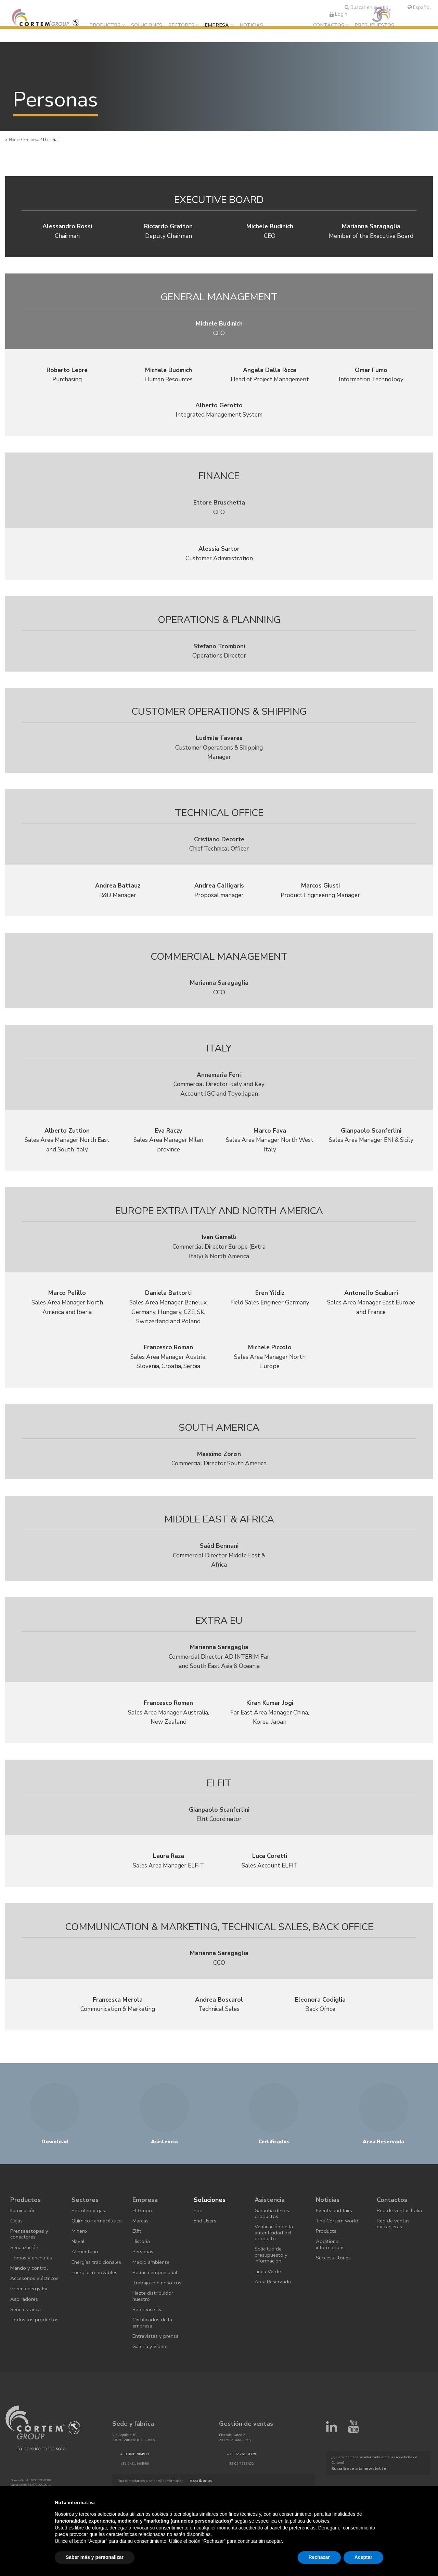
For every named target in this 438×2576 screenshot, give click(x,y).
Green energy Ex (30, 2322)
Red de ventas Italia (401, 2226)
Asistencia (271, 2214)
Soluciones (152, 26)
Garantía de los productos (273, 2230)
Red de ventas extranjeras (394, 2241)
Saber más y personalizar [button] (95, 2557)
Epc (198, 2226)
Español (419, 7)
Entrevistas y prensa (157, 2369)
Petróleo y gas (89, 2226)
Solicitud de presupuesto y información (272, 2276)
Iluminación (23, 2226)
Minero (80, 2256)
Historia (141, 2262)
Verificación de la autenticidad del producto (275, 2251)
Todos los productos (35, 2357)
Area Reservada (274, 2306)
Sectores (188, 26)
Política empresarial (156, 2297)
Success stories (334, 2280)
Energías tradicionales (87, 2295)
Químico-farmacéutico (87, 2241)
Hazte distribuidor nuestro (154, 2324)
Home (14, 139)
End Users (206, 2238)
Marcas (141, 2238)
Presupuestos (374, 26)
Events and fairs (335, 2226)
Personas (143, 2273)
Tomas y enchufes (32, 2280)
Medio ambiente (151, 2285)
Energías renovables (96, 2310)
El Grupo (142, 2226)
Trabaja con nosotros (157, 2309)
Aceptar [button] (363, 2557)
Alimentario (86, 2280)
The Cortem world (338, 2238)
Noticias (257, 26)
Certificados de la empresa (153, 2354)
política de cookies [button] (309, 2521)
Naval (79, 2268)
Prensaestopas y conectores (30, 2253)
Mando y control (29, 2292)
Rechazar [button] (319, 2557)
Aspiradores (24, 2333)
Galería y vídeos (151, 2381)
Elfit (137, 2250)
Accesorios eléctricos (23, 2307)
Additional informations (330, 2265)
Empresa (223, 26)
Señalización (25, 2268)
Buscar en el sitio (366, 7)
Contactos (328, 26)
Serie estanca (26, 2345)
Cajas (16, 2238)
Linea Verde (269, 2294)
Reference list (149, 2339)
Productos (111, 26)
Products (327, 2250)
